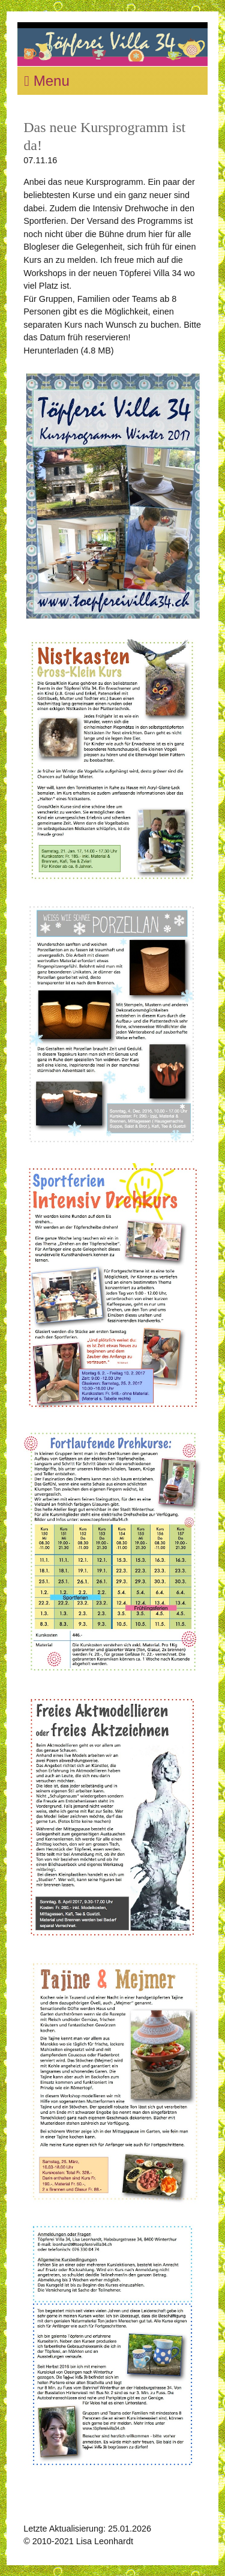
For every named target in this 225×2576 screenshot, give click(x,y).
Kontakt (150, 2541)
